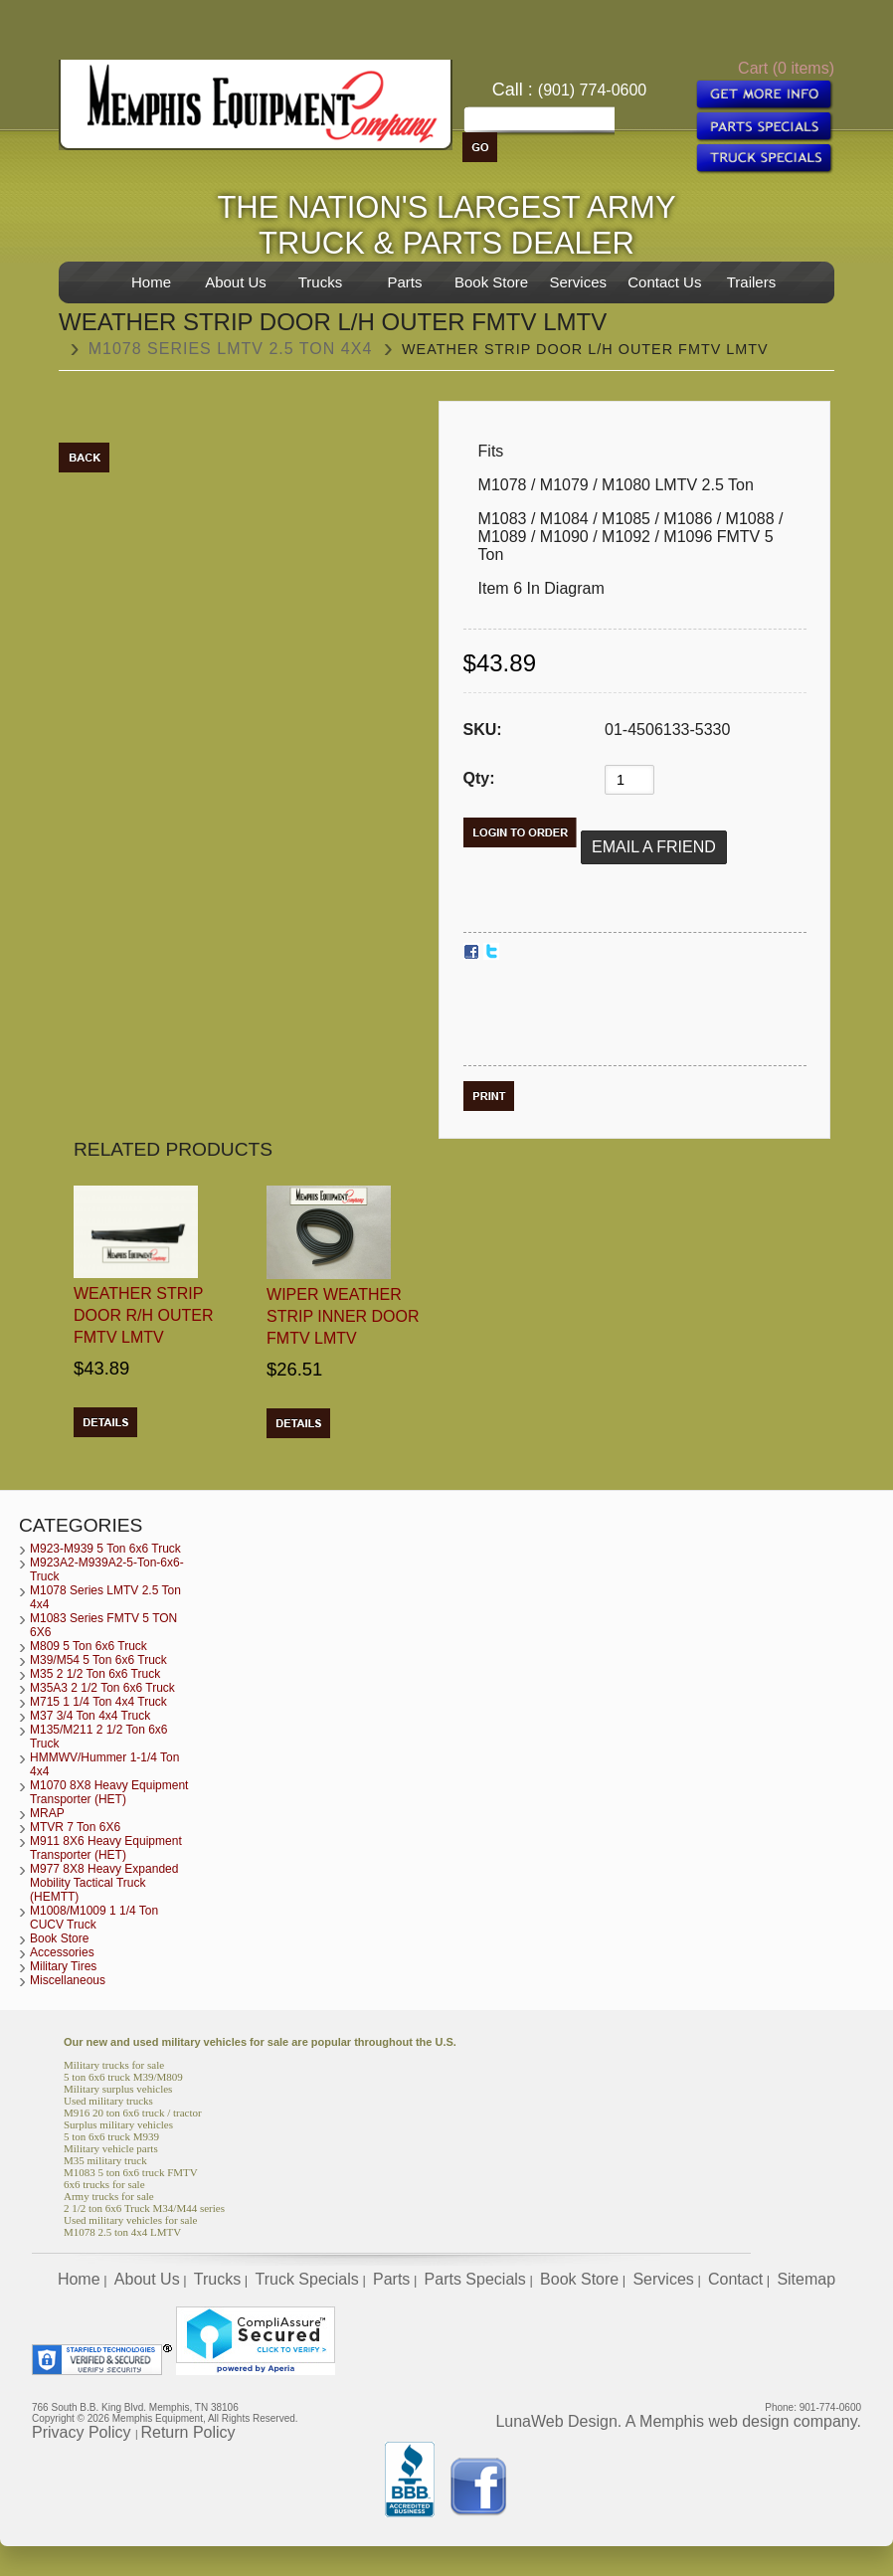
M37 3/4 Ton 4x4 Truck (90, 1716)
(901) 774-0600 (592, 90)
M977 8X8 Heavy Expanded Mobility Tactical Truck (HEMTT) (104, 1883)
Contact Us (664, 282)
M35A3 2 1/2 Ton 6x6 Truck (102, 1688)
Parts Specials (475, 2279)
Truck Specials (306, 2279)
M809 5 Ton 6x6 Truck (88, 1646)
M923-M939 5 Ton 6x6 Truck (105, 1549)
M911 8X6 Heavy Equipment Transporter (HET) (106, 1848)
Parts (404, 282)
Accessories (62, 1952)
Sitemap (806, 2279)
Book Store (491, 282)
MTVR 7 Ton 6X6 (75, 1827)
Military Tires (63, 1966)
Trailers (751, 282)
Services (578, 282)
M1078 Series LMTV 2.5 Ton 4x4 (231, 348)
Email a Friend (654, 846)
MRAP (47, 1813)
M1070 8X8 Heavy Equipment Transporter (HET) (109, 1792)
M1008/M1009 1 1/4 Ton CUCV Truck (94, 1918)
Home (151, 282)
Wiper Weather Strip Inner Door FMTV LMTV (343, 1316)
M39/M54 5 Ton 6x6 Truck (98, 1660)
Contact (735, 2279)
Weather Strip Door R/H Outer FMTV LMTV (143, 1315)
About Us (236, 282)
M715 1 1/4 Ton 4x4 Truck (98, 1702)
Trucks (320, 282)
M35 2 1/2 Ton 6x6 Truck (95, 1674)
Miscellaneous (67, 1980)
